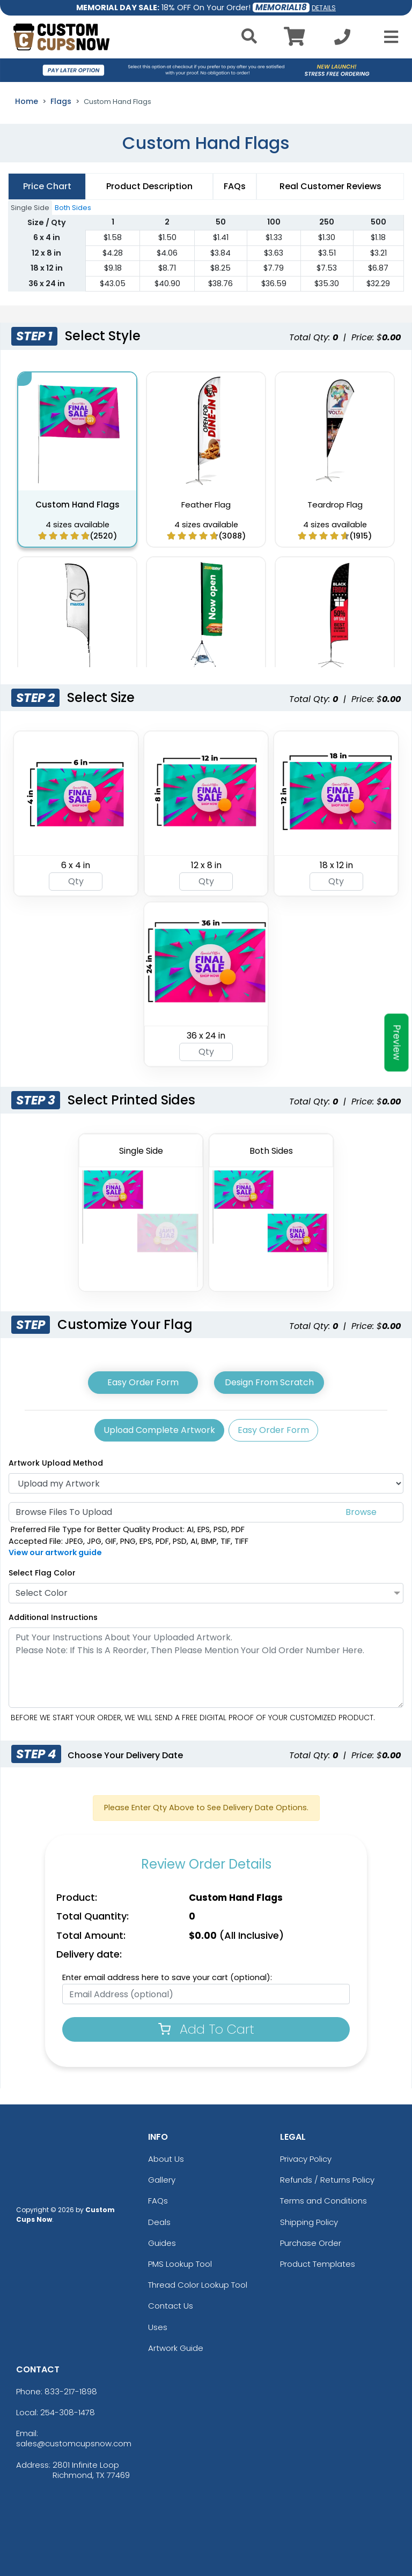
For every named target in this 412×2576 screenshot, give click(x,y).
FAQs (158, 2200)
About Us (166, 2158)
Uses (157, 2327)
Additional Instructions (53, 1617)
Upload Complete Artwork (159, 1430)
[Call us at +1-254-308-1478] (342, 40)
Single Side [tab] (30, 208)
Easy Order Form (143, 1382)
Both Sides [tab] (73, 208)
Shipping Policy (309, 2222)
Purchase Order (310, 2243)
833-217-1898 (71, 2391)
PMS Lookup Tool (180, 2263)
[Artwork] (206, 1483)
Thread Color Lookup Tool (197, 2284)
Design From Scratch (269, 1382)
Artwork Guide (175, 2348)
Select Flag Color (42, 1572)
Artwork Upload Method (56, 1463)
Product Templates (317, 2263)
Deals (159, 2222)
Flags (60, 101)
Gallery (161, 2179)
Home (26, 101)
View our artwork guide (55, 1552)
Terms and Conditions (323, 2200)
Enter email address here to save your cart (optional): (167, 1977)
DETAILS (324, 7)
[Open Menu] (388, 37)
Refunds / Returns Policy (327, 2179)
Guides (162, 2243)
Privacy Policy (306, 2158)
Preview (397, 1042)
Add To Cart (206, 2029)
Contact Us (170, 2305)
